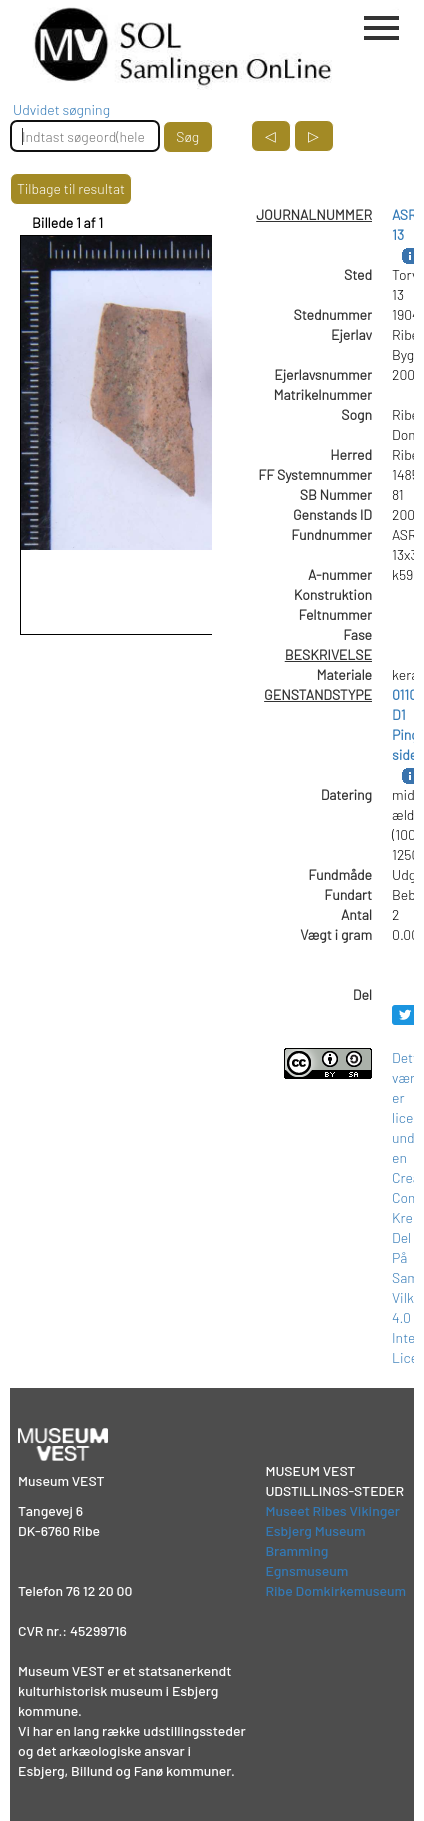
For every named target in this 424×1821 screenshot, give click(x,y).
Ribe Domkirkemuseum (335, 1590)
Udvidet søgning (61, 109)
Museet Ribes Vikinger (332, 1510)
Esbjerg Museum (315, 1530)
